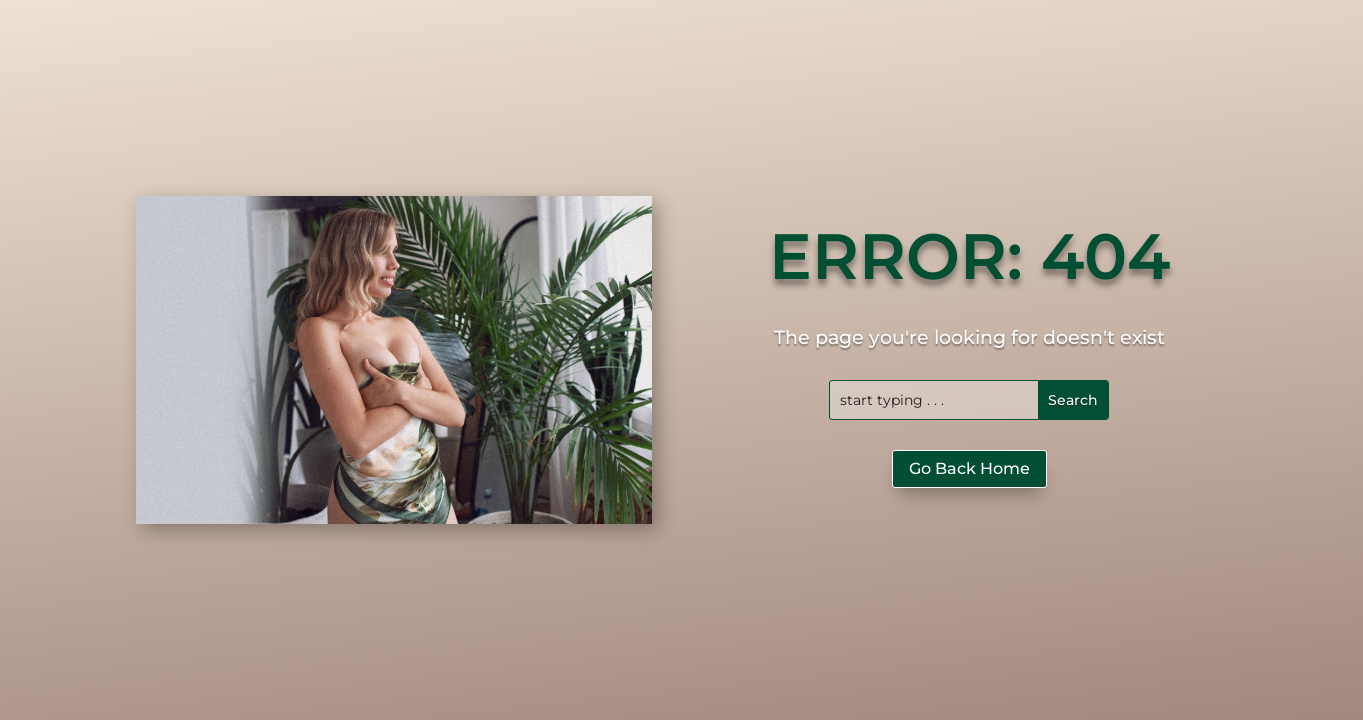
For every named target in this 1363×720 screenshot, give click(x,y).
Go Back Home (969, 468)
